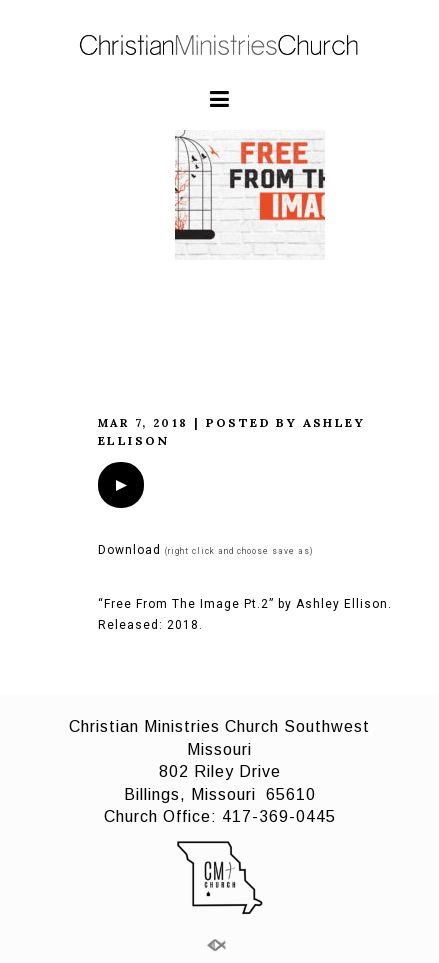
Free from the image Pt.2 (222, 339)
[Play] (121, 485)
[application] (121, 485)
